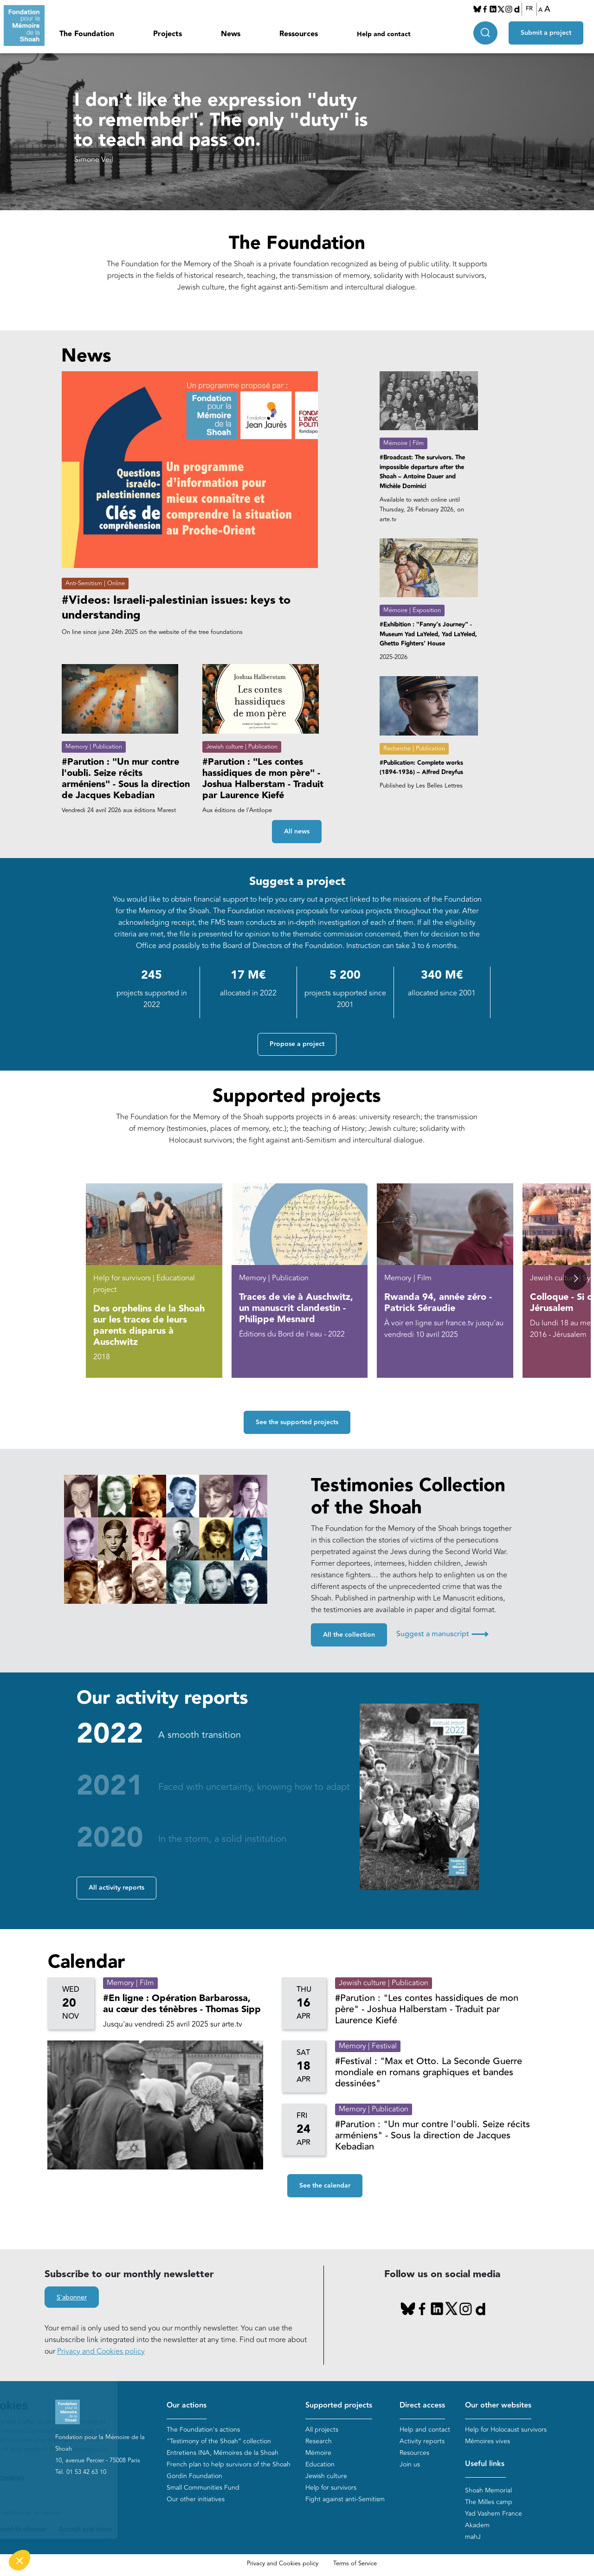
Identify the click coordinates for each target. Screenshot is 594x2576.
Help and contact (384, 34)
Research (318, 2441)
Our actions (187, 2405)
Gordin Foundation (194, 2476)
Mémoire (318, 2453)
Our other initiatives (196, 2499)
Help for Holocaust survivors (506, 2429)
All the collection (349, 1635)
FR (529, 8)
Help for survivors (330, 2487)
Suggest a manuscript (442, 1634)
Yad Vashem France (493, 2513)
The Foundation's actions (203, 2429)
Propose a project (297, 1044)
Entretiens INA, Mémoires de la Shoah (222, 2453)
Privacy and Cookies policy (101, 2351)
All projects (321, 2429)
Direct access (422, 2405)
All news (297, 831)
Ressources (298, 34)
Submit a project (546, 33)
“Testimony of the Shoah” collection (219, 2441)
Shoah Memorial (488, 2490)
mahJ (473, 2537)
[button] (575, 1278)
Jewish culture (326, 2476)
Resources (414, 2453)
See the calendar (324, 2186)
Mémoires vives (487, 2441)
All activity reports (116, 1888)
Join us (410, 2464)
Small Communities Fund (203, 2487)
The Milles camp (488, 2502)
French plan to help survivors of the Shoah (229, 2464)
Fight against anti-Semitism (345, 2499)
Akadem (477, 2525)
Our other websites (498, 2405)
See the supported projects (297, 1422)
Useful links (484, 2464)
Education (320, 2464)
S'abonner (72, 2297)
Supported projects (338, 2405)
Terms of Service (355, 2563)
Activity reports (422, 2441)
